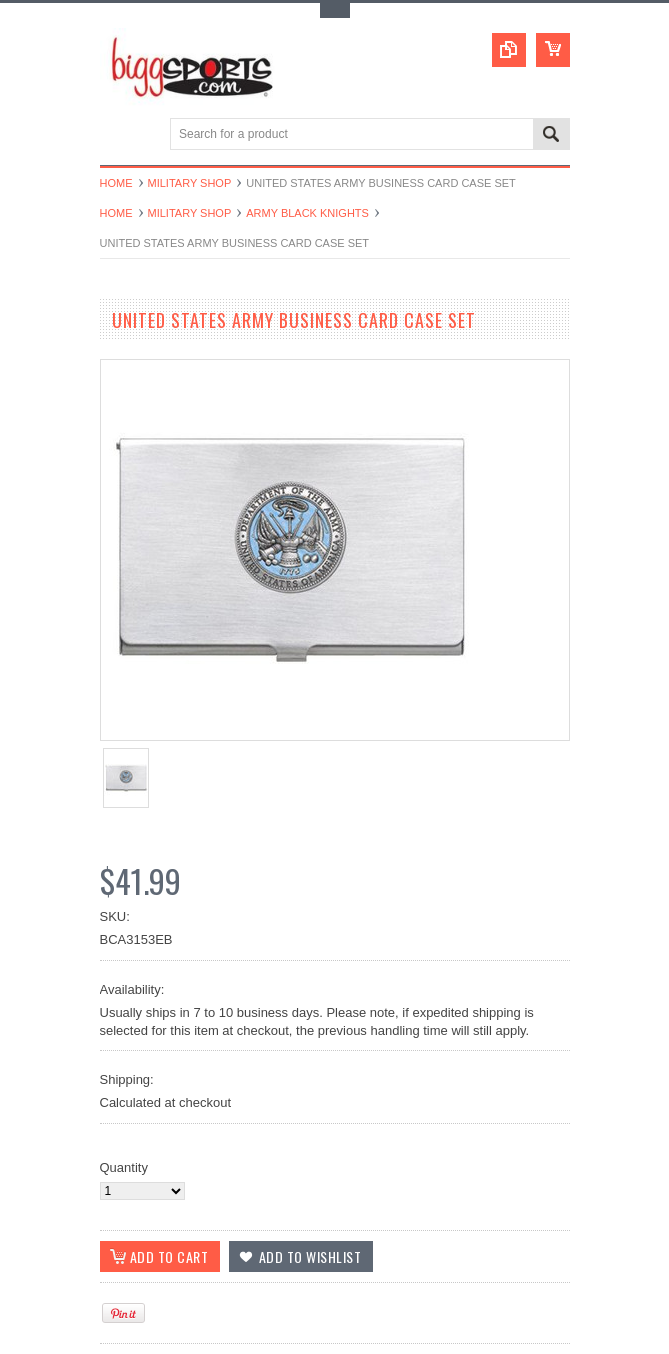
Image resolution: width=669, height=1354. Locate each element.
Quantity (124, 1167)
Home (116, 183)
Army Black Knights (307, 213)
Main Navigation (117, 135)
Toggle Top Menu (335, 10)
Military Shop (190, 183)
